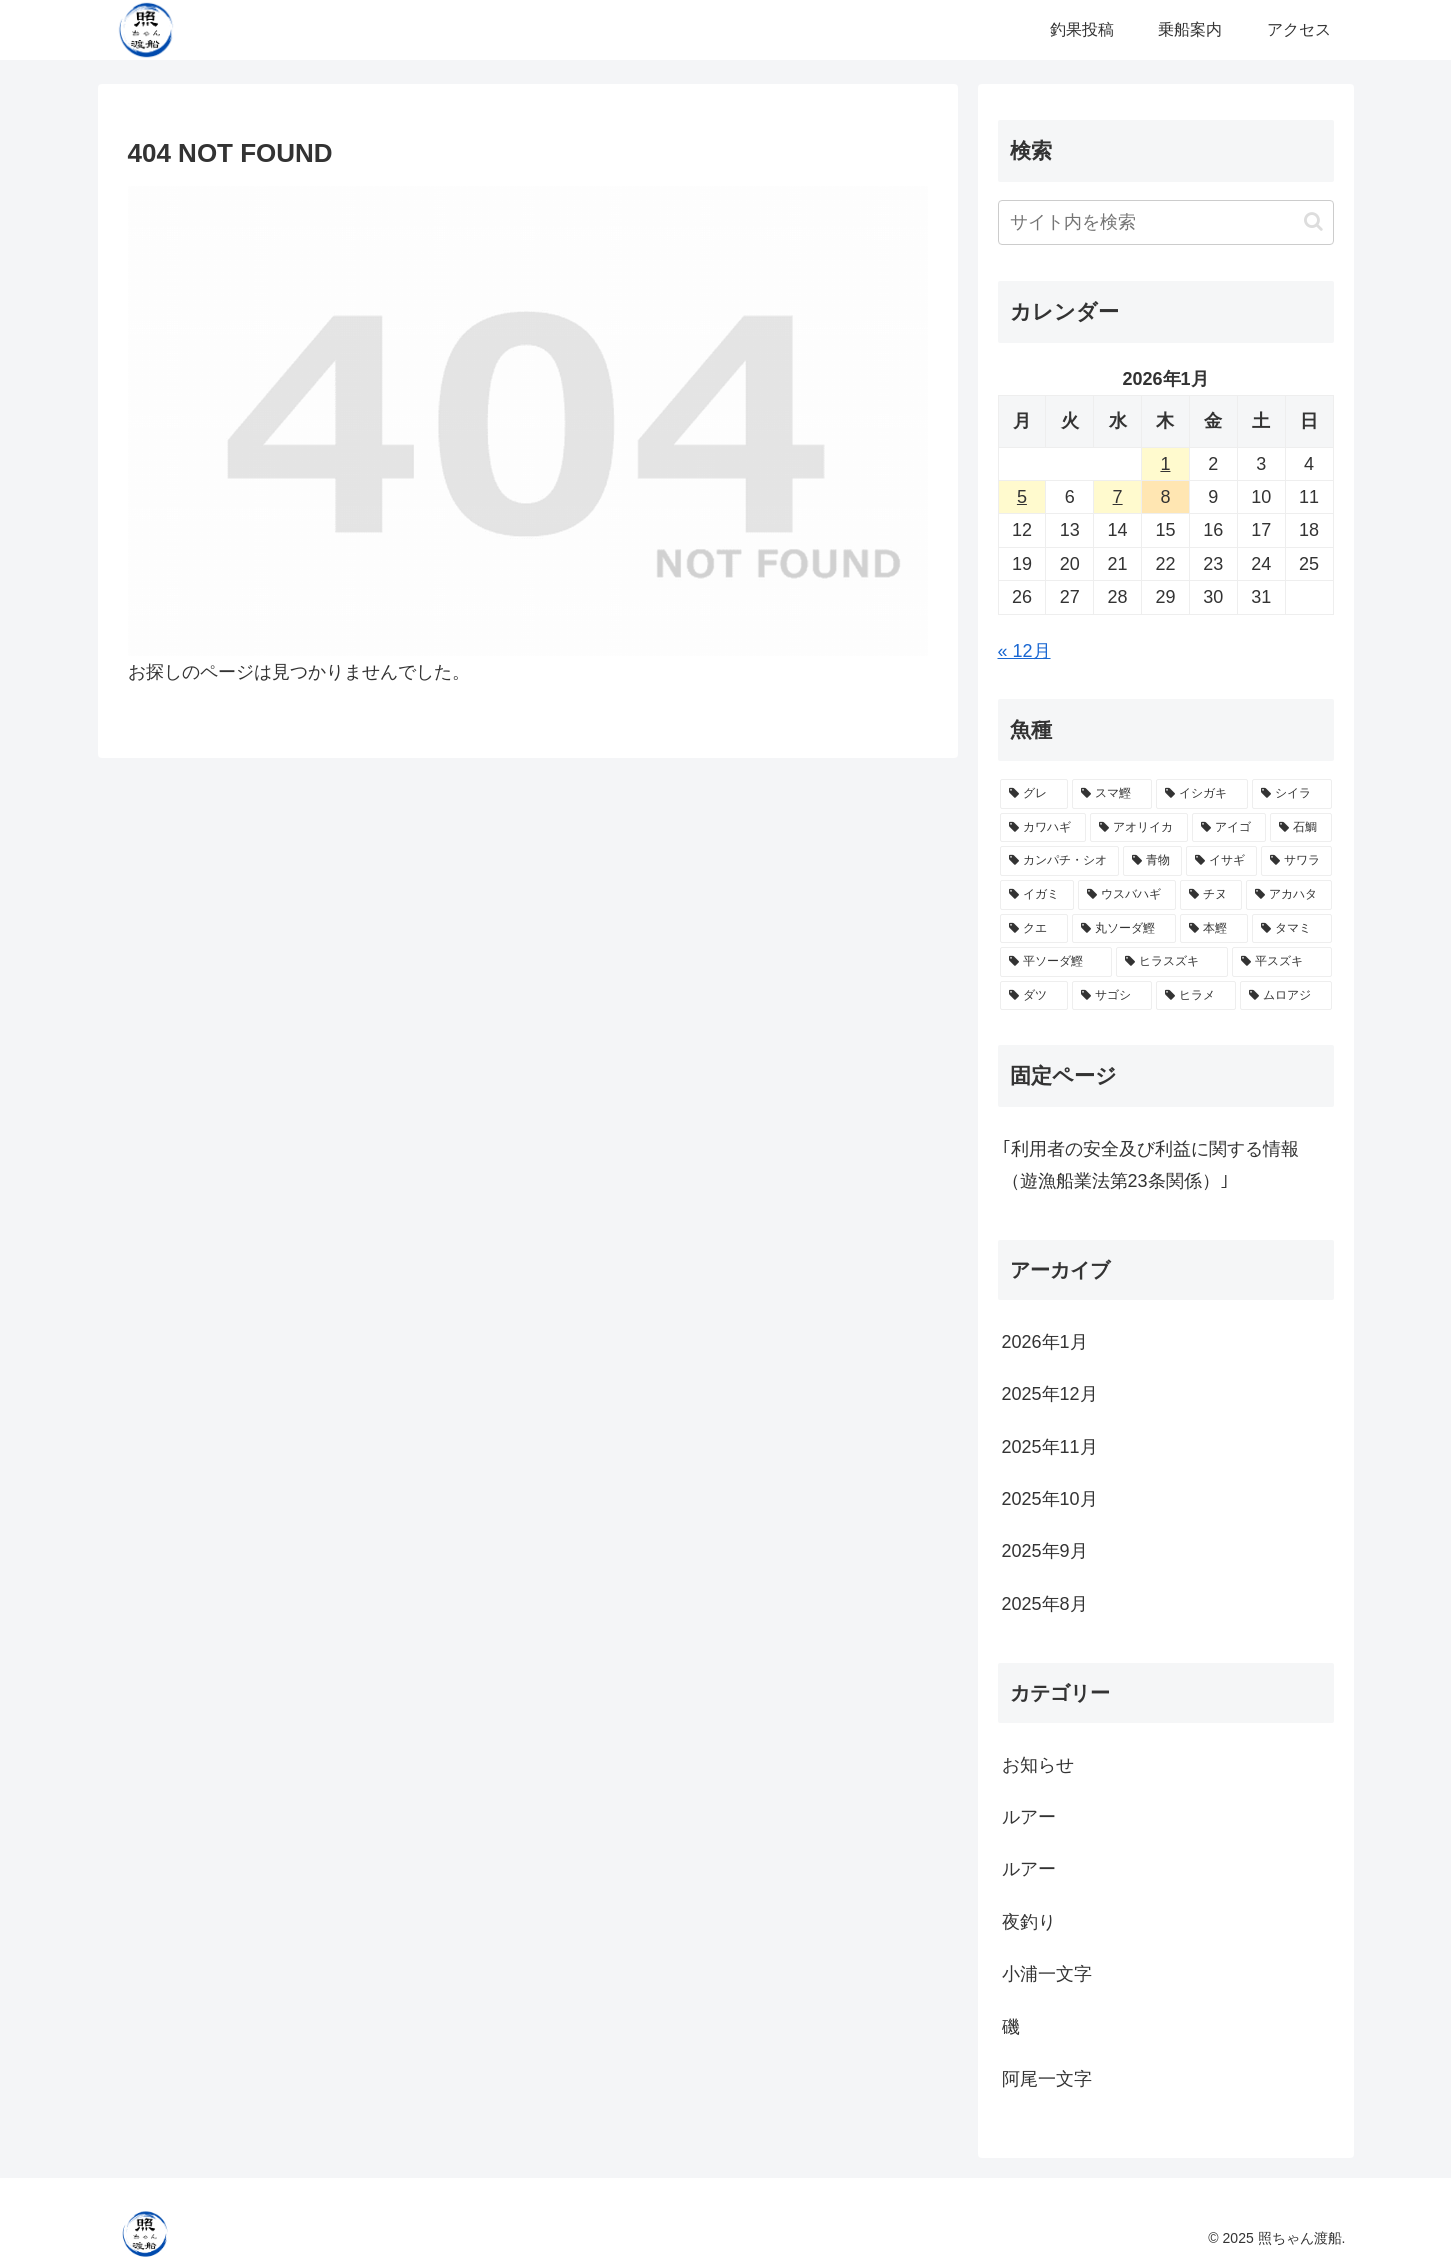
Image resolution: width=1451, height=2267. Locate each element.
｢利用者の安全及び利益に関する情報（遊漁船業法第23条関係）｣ (1150, 1165)
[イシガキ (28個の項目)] (1202, 794)
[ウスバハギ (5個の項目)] (1127, 895)
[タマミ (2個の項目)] (1292, 929)
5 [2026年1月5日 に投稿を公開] (1022, 497)
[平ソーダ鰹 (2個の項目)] (1056, 962)
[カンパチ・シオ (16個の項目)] (1059, 861)
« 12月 (1024, 651)
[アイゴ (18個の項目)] (1229, 828)
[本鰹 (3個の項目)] (1214, 929)
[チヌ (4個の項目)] (1211, 895)
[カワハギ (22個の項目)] (1043, 828)
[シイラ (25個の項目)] (1292, 794)
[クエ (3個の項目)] (1034, 929)
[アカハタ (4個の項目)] (1289, 895)
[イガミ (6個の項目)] (1037, 895)
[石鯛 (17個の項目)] (1301, 828)
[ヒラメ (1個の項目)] (1196, 996)
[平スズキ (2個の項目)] (1282, 962)
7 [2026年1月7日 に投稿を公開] (1118, 497)
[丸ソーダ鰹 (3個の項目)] (1124, 929)
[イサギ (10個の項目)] (1221, 861)
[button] (1313, 221)
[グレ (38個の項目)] (1034, 794)
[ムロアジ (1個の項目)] (1286, 996)
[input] (1166, 222)
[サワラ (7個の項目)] (1296, 861)
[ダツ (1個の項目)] (1034, 996)
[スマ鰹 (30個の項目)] (1112, 794)
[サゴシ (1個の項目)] (1112, 996)
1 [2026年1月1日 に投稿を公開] (1165, 464)
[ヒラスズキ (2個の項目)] (1172, 962)
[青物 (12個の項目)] (1152, 861)
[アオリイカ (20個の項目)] (1139, 828)
